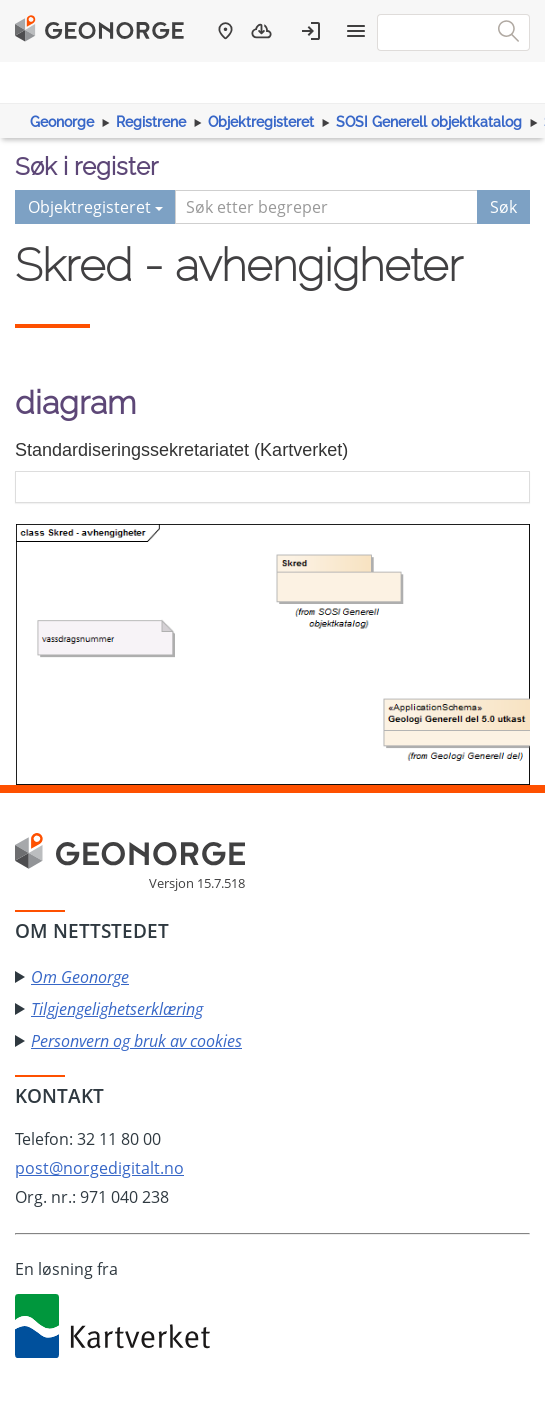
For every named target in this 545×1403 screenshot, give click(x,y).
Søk (503, 207)
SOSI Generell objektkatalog (429, 122)
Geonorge (62, 122)
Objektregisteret (261, 122)
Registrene (151, 122)
